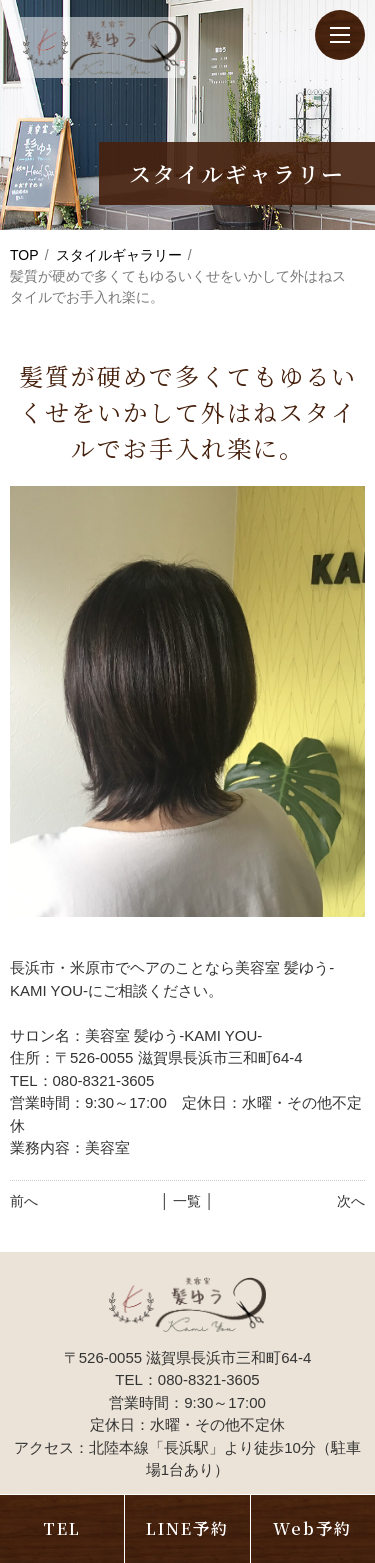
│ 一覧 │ (187, 1201)
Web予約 (312, 1528)
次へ (351, 1201)
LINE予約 (187, 1528)
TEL (62, 1528)
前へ (24, 1201)
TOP (24, 255)
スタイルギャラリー (119, 255)
